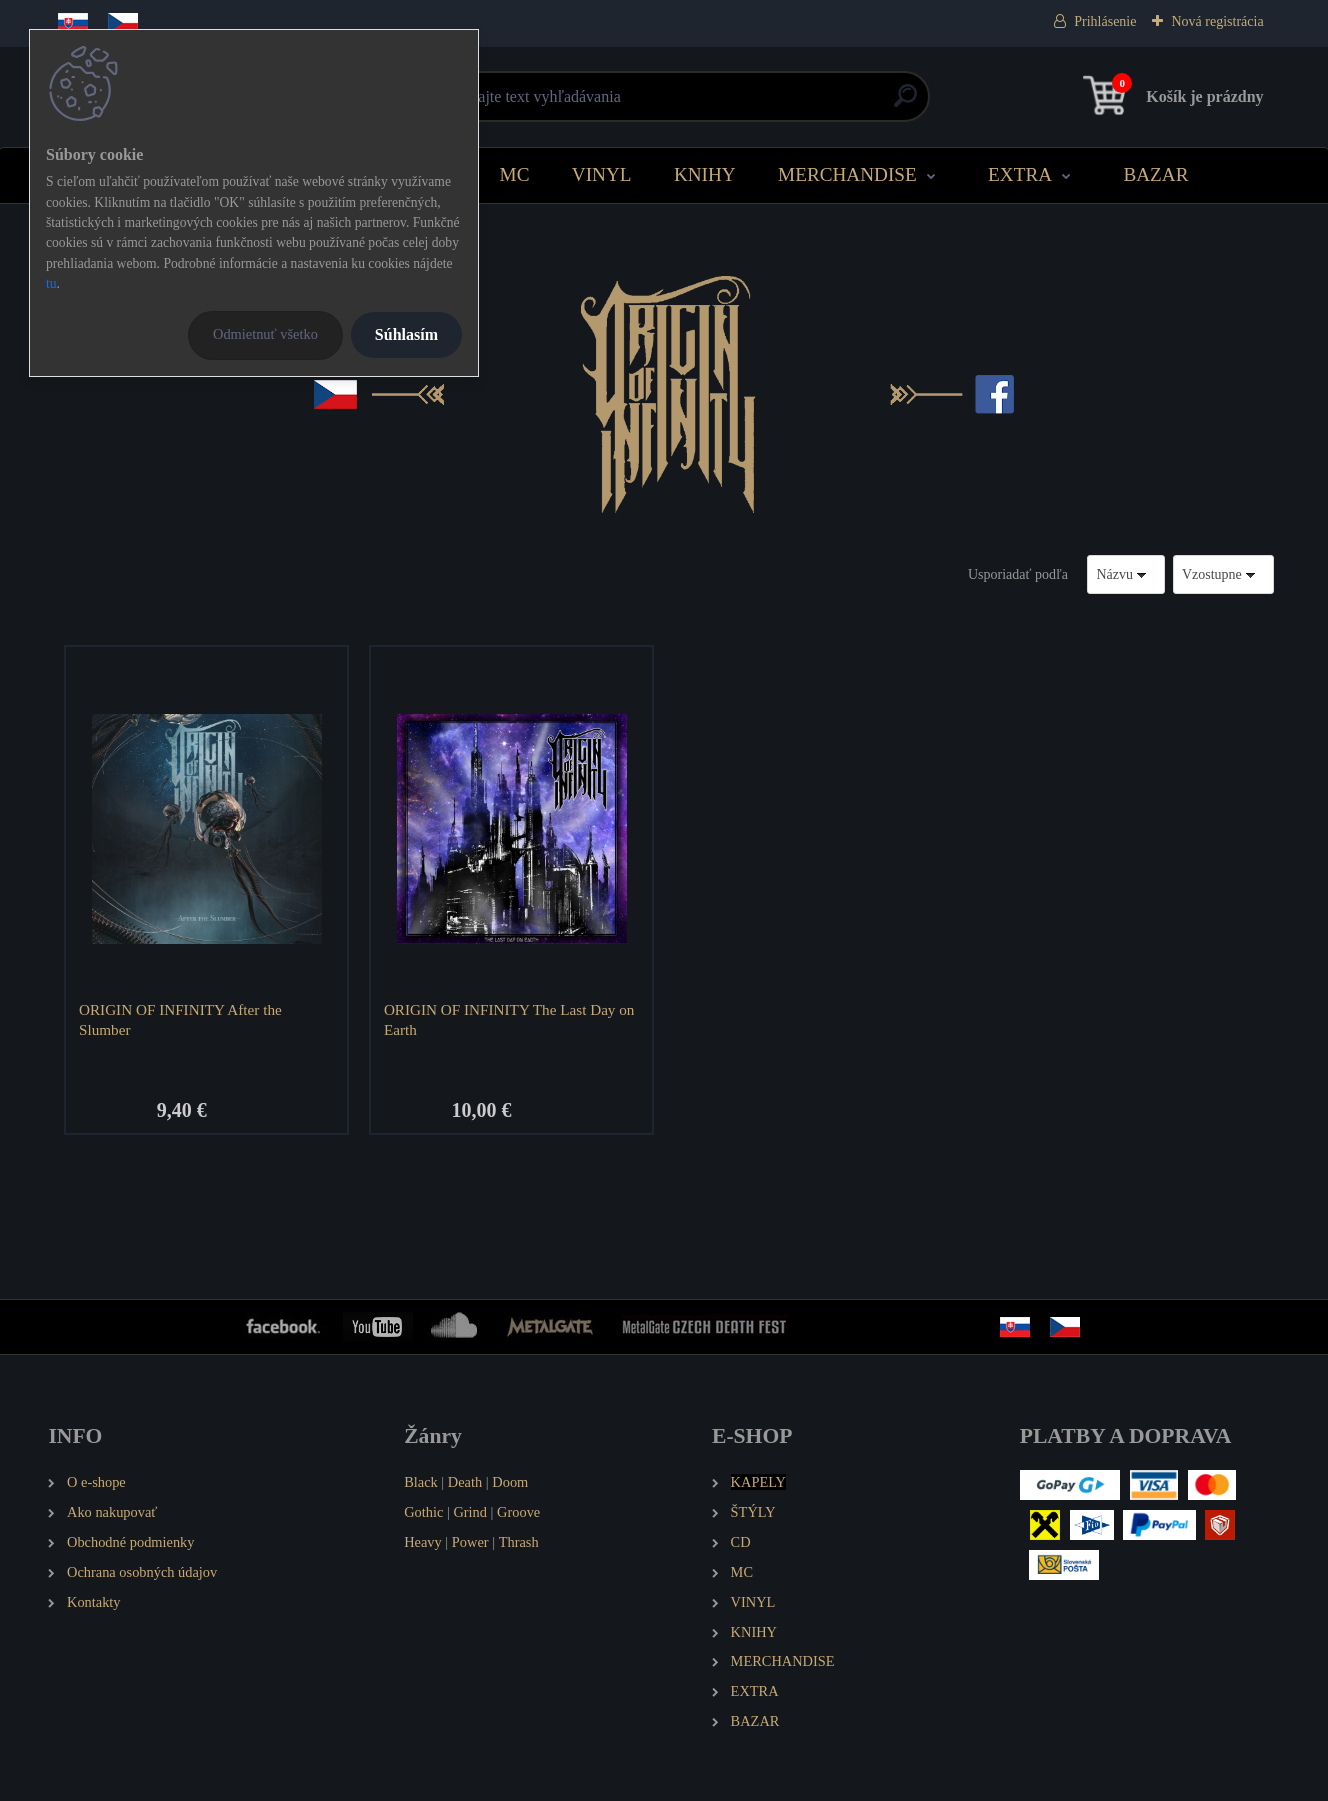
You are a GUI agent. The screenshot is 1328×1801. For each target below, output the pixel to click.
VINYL (602, 174)
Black (421, 1482)
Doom (510, 1482)
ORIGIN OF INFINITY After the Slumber (180, 1019)
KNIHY (705, 174)
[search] (905, 103)
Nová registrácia (1217, 21)
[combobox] (1126, 574)
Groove (518, 1512)
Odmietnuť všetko (265, 334)
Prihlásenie (1105, 21)
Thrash (519, 1542)
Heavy (423, 1542)
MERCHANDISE (847, 174)
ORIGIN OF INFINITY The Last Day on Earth (509, 1019)
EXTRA (1020, 174)
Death (465, 1482)
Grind (470, 1512)
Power (470, 1542)
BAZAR (1155, 174)
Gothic (423, 1512)
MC (515, 174)
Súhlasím (406, 334)
